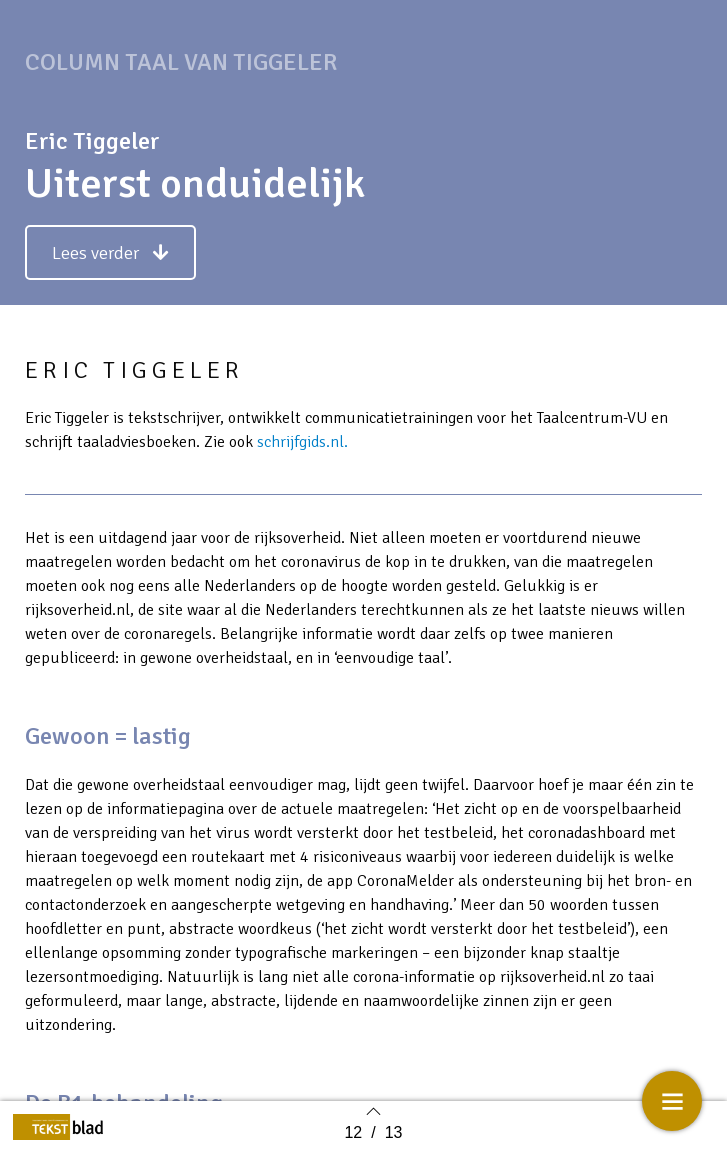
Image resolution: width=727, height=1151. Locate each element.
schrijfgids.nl (300, 450)
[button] (110, 260)
